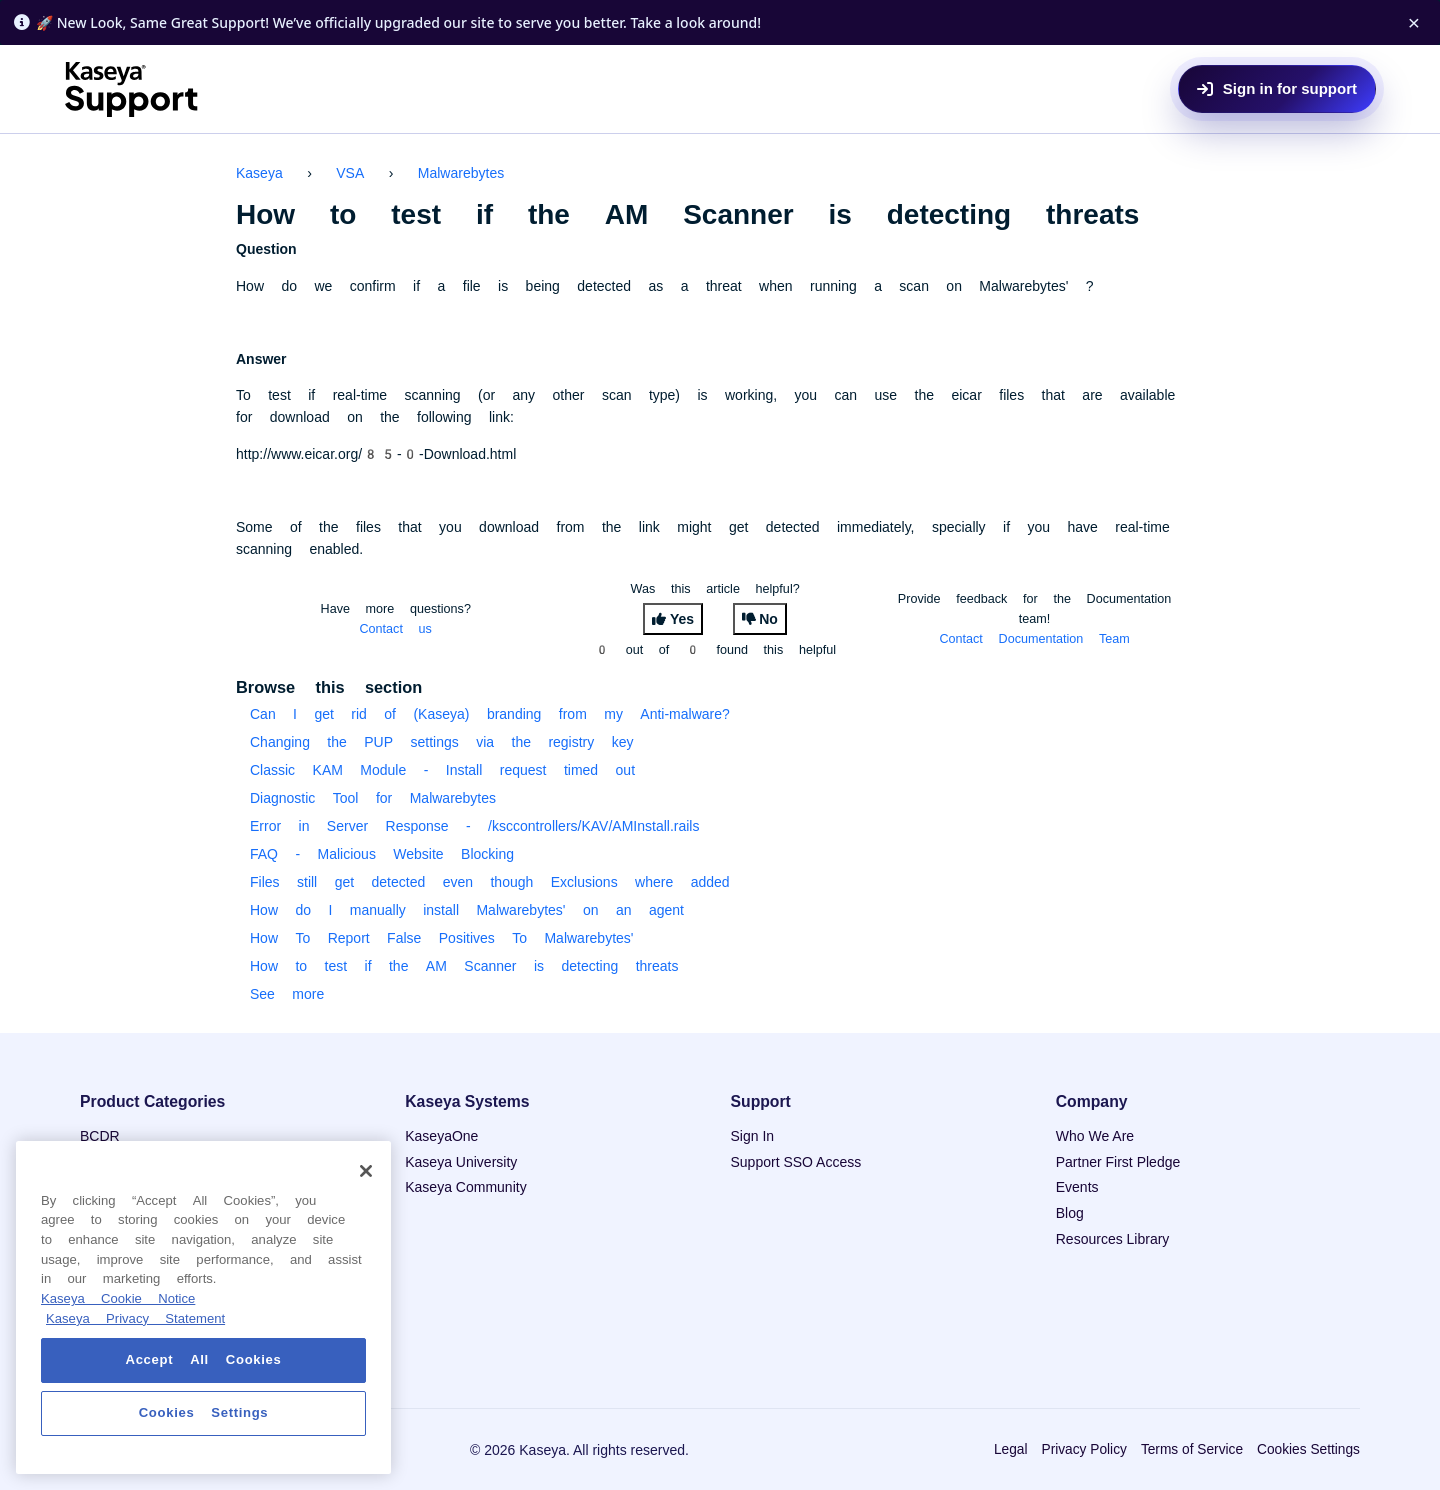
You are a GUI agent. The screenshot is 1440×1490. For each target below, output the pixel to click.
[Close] (366, 1171)
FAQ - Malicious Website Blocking (382, 854)
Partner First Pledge (1118, 1162)
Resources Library (1113, 1239)
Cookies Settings (1308, 1449)
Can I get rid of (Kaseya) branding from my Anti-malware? (490, 714)
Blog (1070, 1213)
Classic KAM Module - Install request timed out (442, 770)
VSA (350, 173)
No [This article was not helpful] (768, 619)
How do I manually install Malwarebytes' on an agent (467, 910)
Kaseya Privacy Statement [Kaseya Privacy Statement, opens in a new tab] (135, 1318)
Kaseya (259, 173)
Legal (1011, 1449)
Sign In (753, 1136)
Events (1077, 1187)
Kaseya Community (465, 1187)
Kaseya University (461, 1162)
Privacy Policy (1083, 1449)
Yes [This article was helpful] (682, 619)
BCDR (100, 1136)
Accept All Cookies (204, 1359)
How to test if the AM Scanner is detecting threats (464, 966)
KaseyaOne (441, 1136)
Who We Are (1095, 1136)
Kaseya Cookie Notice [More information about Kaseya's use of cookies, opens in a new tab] (118, 1298)
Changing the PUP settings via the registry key (442, 742)
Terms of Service (1192, 1449)
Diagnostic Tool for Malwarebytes (373, 798)
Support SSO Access (796, 1162)
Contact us (396, 628)
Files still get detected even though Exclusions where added (490, 882)
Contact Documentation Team (1034, 638)
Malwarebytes (461, 173)
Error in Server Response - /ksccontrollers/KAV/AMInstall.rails (474, 826)
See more (287, 994)
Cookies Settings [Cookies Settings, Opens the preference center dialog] (204, 1412)
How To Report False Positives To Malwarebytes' (441, 938)
